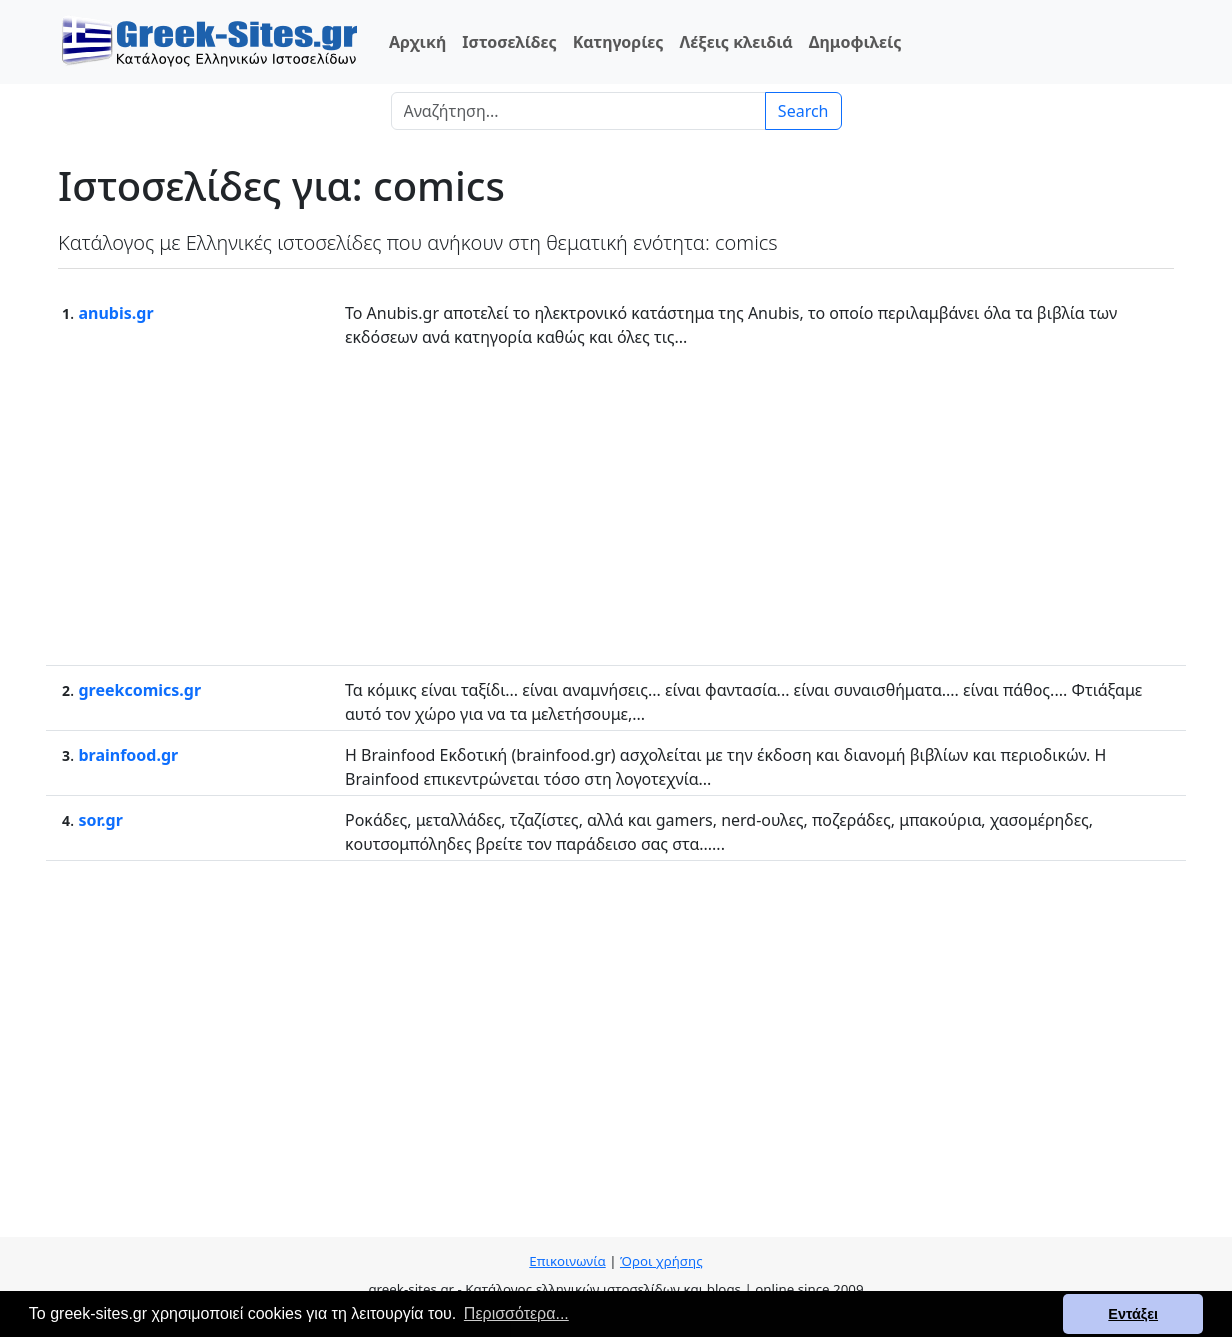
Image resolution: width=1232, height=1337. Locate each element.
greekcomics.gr (139, 690)
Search (803, 111)
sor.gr (100, 820)
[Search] (578, 111)
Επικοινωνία (567, 1261)
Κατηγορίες (618, 42)
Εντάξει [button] (1133, 1314)
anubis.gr (115, 313)
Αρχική (417, 42)
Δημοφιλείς (855, 42)
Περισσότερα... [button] (516, 1313)
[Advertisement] (616, 505)
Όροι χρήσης (661, 1261)
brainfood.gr (128, 755)
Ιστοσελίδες (509, 42)
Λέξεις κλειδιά (735, 42)
